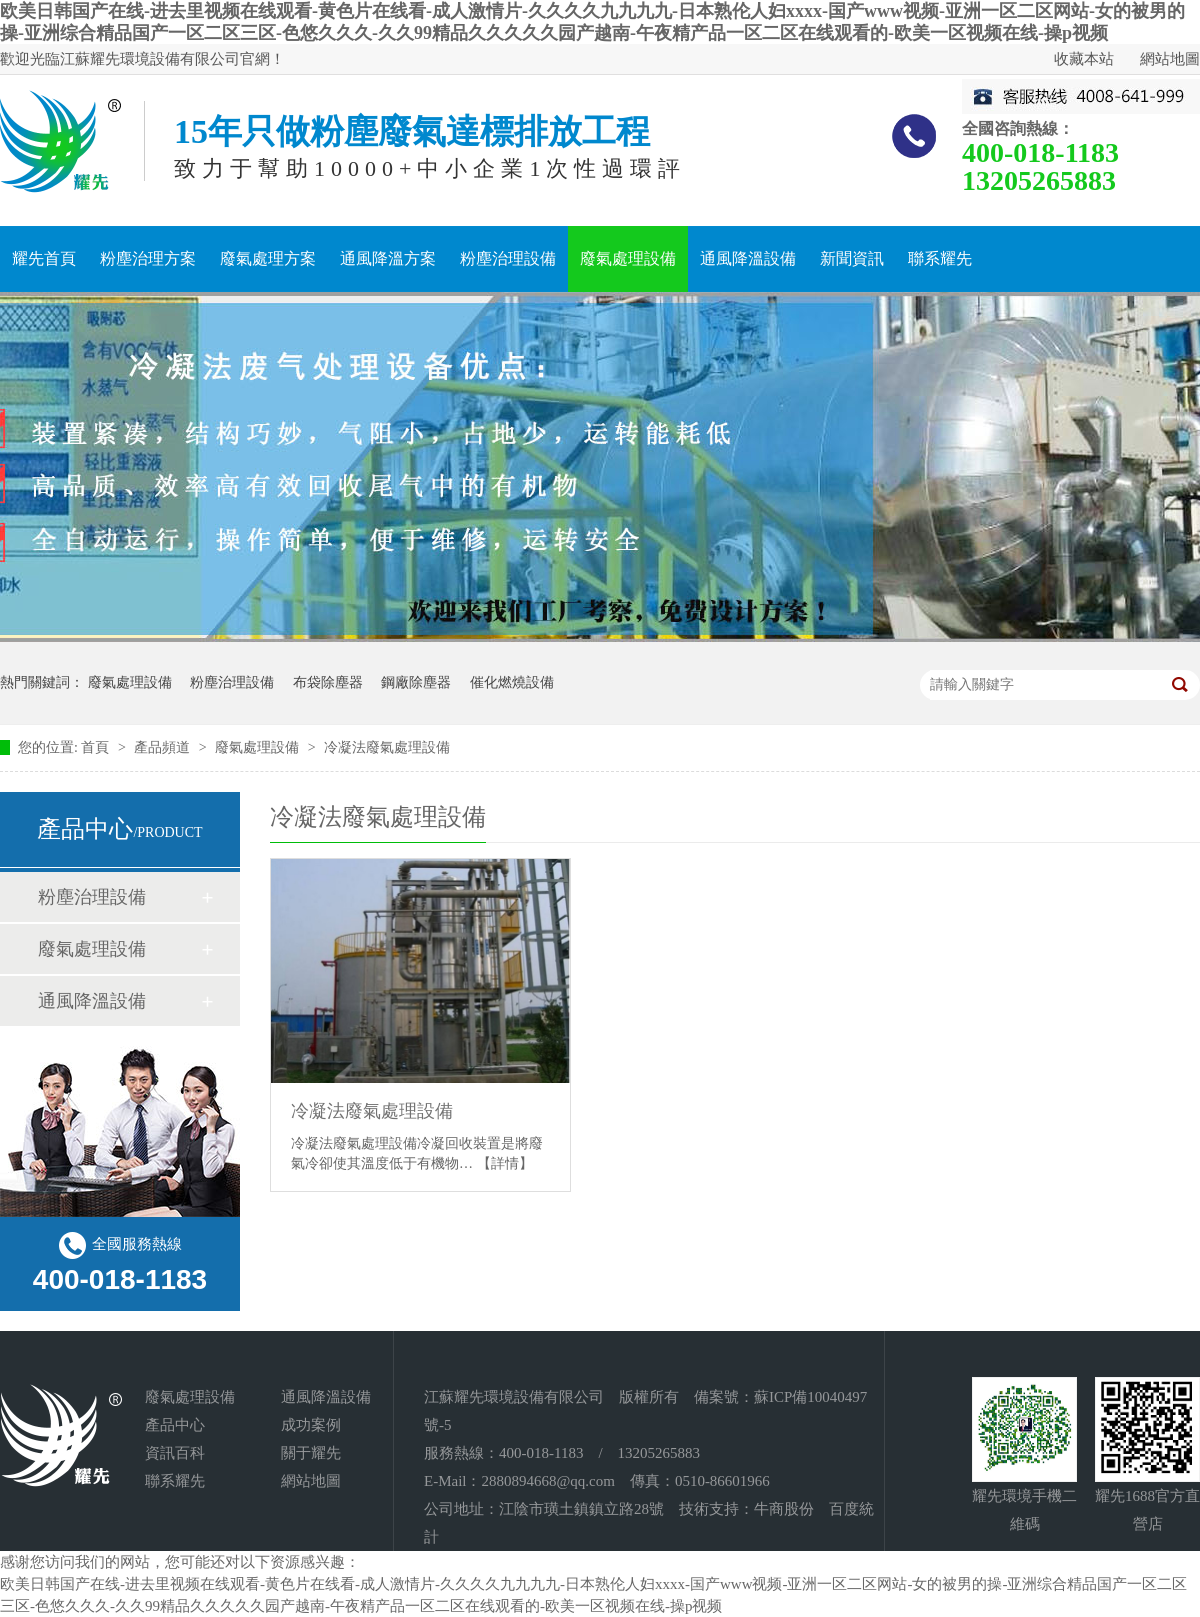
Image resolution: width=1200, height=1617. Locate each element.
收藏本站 (1084, 59)
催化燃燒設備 (512, 682)
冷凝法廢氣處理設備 (387, 747)
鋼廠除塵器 (416, 682)
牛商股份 (784, 1509)
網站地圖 (1170, 59)
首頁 (97, 747)
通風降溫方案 (388, 258)
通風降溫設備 (748, 258)
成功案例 (311, 1425)
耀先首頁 (44, 258)
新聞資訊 (852, 258)
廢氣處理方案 (268, 258)
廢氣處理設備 (628, 258)
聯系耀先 (940, 258)
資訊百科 (175, 1453)
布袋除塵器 (328, 682)
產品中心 (175, 1425)
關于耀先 (311, 1453)
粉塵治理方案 (148, 258)
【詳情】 (505, 1163)
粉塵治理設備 (508, 258)
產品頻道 (164, 747)
